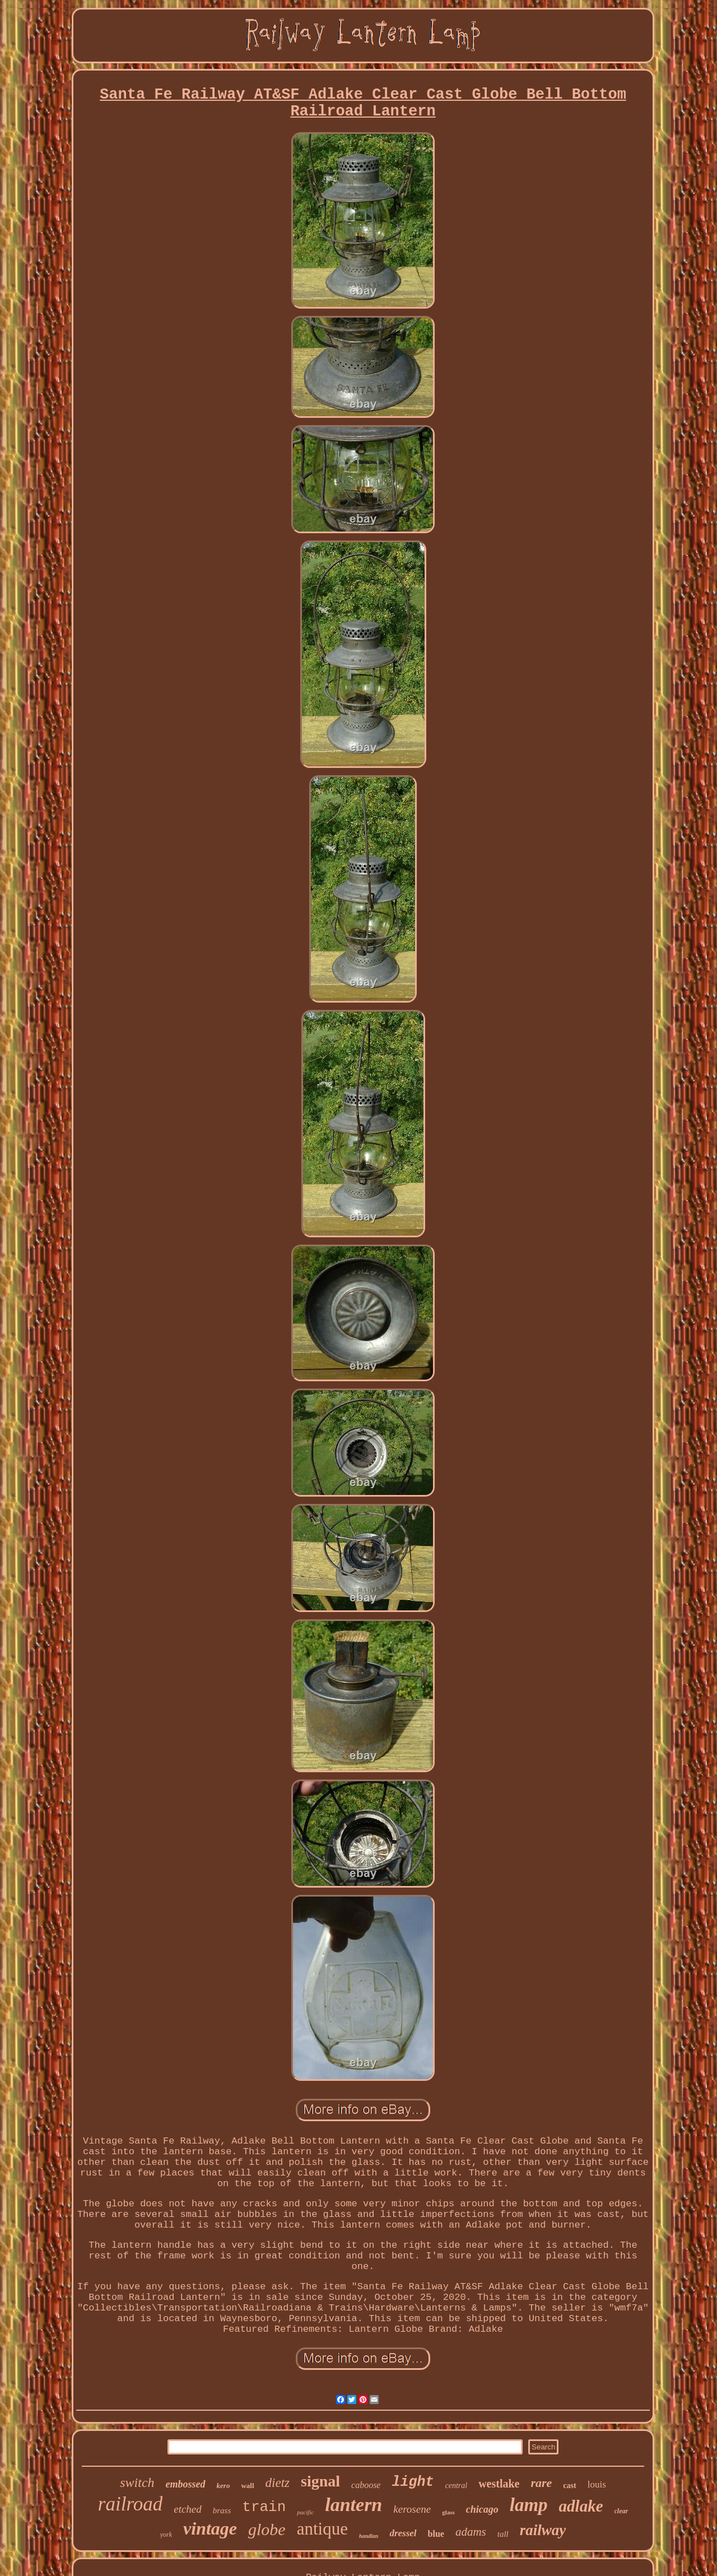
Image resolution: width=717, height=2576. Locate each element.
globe (267, 2529)
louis (597, 2484)
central (456, 2485)
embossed (186, 2484)
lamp (529, 2505)
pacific (305, 2512)
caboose (365, 2485)
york (166, 2534)
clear (621, 2511)
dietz (278, 2483)
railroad (130, 2504)
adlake (581, 2506)
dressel (402, 2533)
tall (503, 2534)
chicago (482, 2509)
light (413, 2482)
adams (470, 2531)
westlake (498, 2483)
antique (322, 2528)
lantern (353, 2504)
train (264, 2507)
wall (247, 2485)
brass (222, 2510)
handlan (368, 2536)
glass (448, 2512)
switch (137, 2482)
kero (223, 2485)
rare (541, 2483)
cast (569, 2485)
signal (320, 2481)
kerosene (412, 2509)
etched (188, 2509)
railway (543, 2530)
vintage (210, 2528)
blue (436, 2533)
